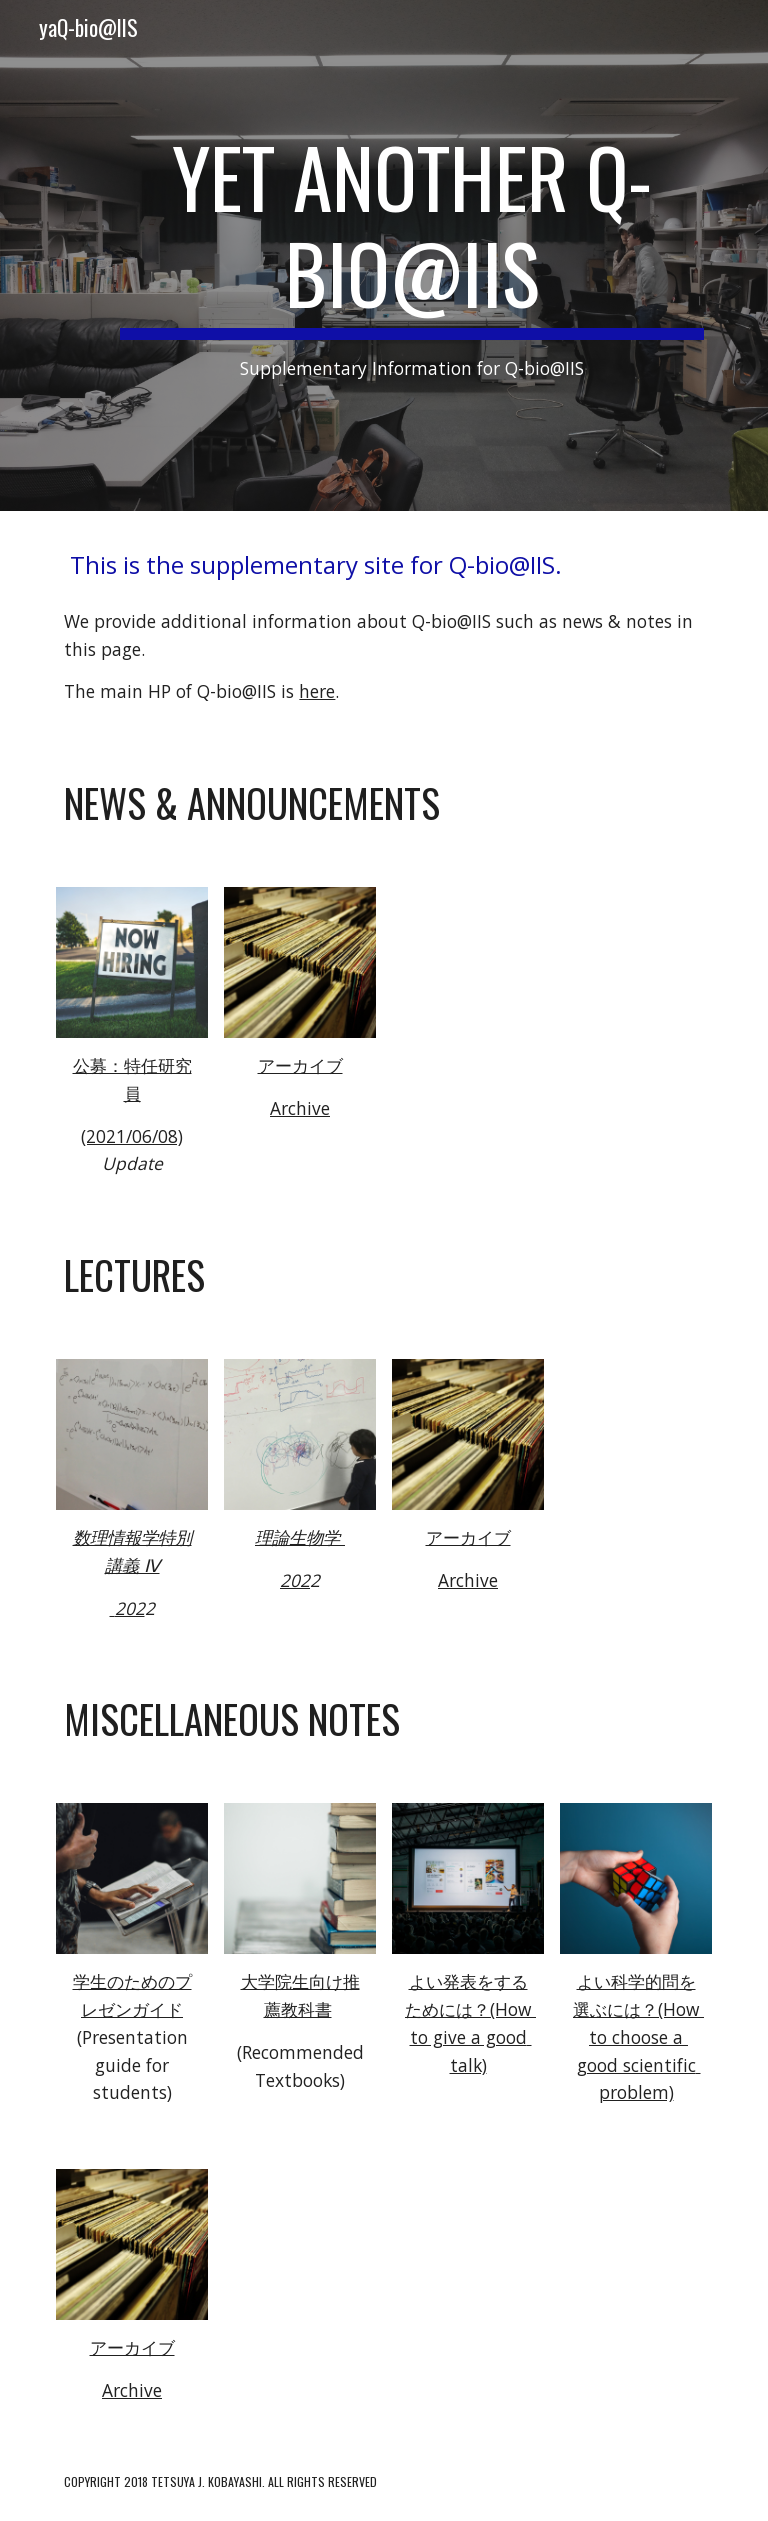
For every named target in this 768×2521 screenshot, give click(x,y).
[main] (411, 255)
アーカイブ (300, 1065)
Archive (300, 1108)
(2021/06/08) (132, 1136)
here (317, 691)
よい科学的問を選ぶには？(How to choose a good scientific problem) (638, 2036)
